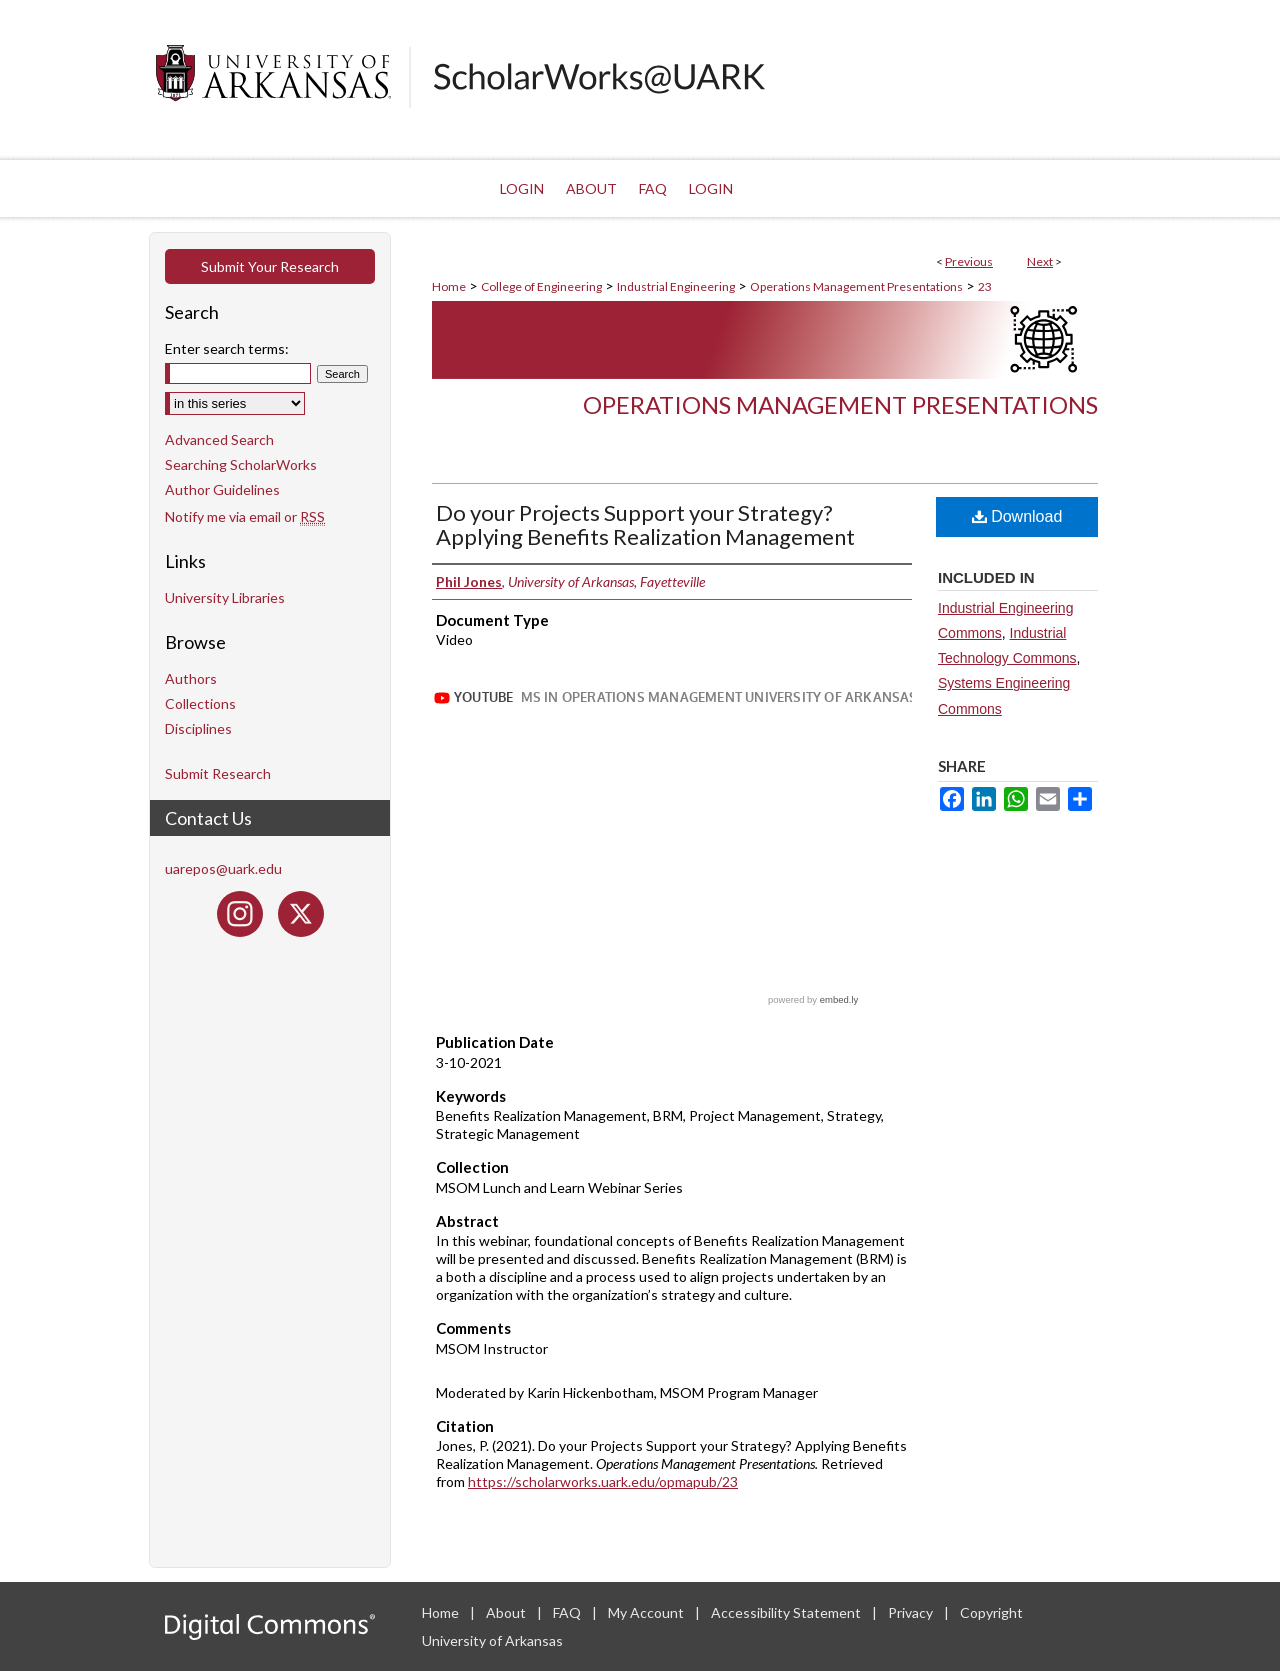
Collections (200, 703)
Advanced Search (219, 439)
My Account (647, 1612)
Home (449, 286)
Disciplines (198, 728)
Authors (191, 678)
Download (1017, 516)
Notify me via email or (245, 516)
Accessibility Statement (787, 1612)
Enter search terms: (227, 348)
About (507, 1612)
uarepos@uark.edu (223, 868)
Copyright (991, 1612)
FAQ (568, 1612)
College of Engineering (541, 286)
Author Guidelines (222, 489)
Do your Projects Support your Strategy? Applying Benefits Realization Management (645, 524)
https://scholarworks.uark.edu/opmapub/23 (603, 1481)
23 (985, 286)
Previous (969, 261)
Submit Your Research (270, 266)
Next (1040, 261)
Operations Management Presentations (856, 286)
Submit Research (218, 773)
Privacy (912, 1612)
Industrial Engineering (676, 286)
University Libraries (225, 597)
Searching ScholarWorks (241, 464)
